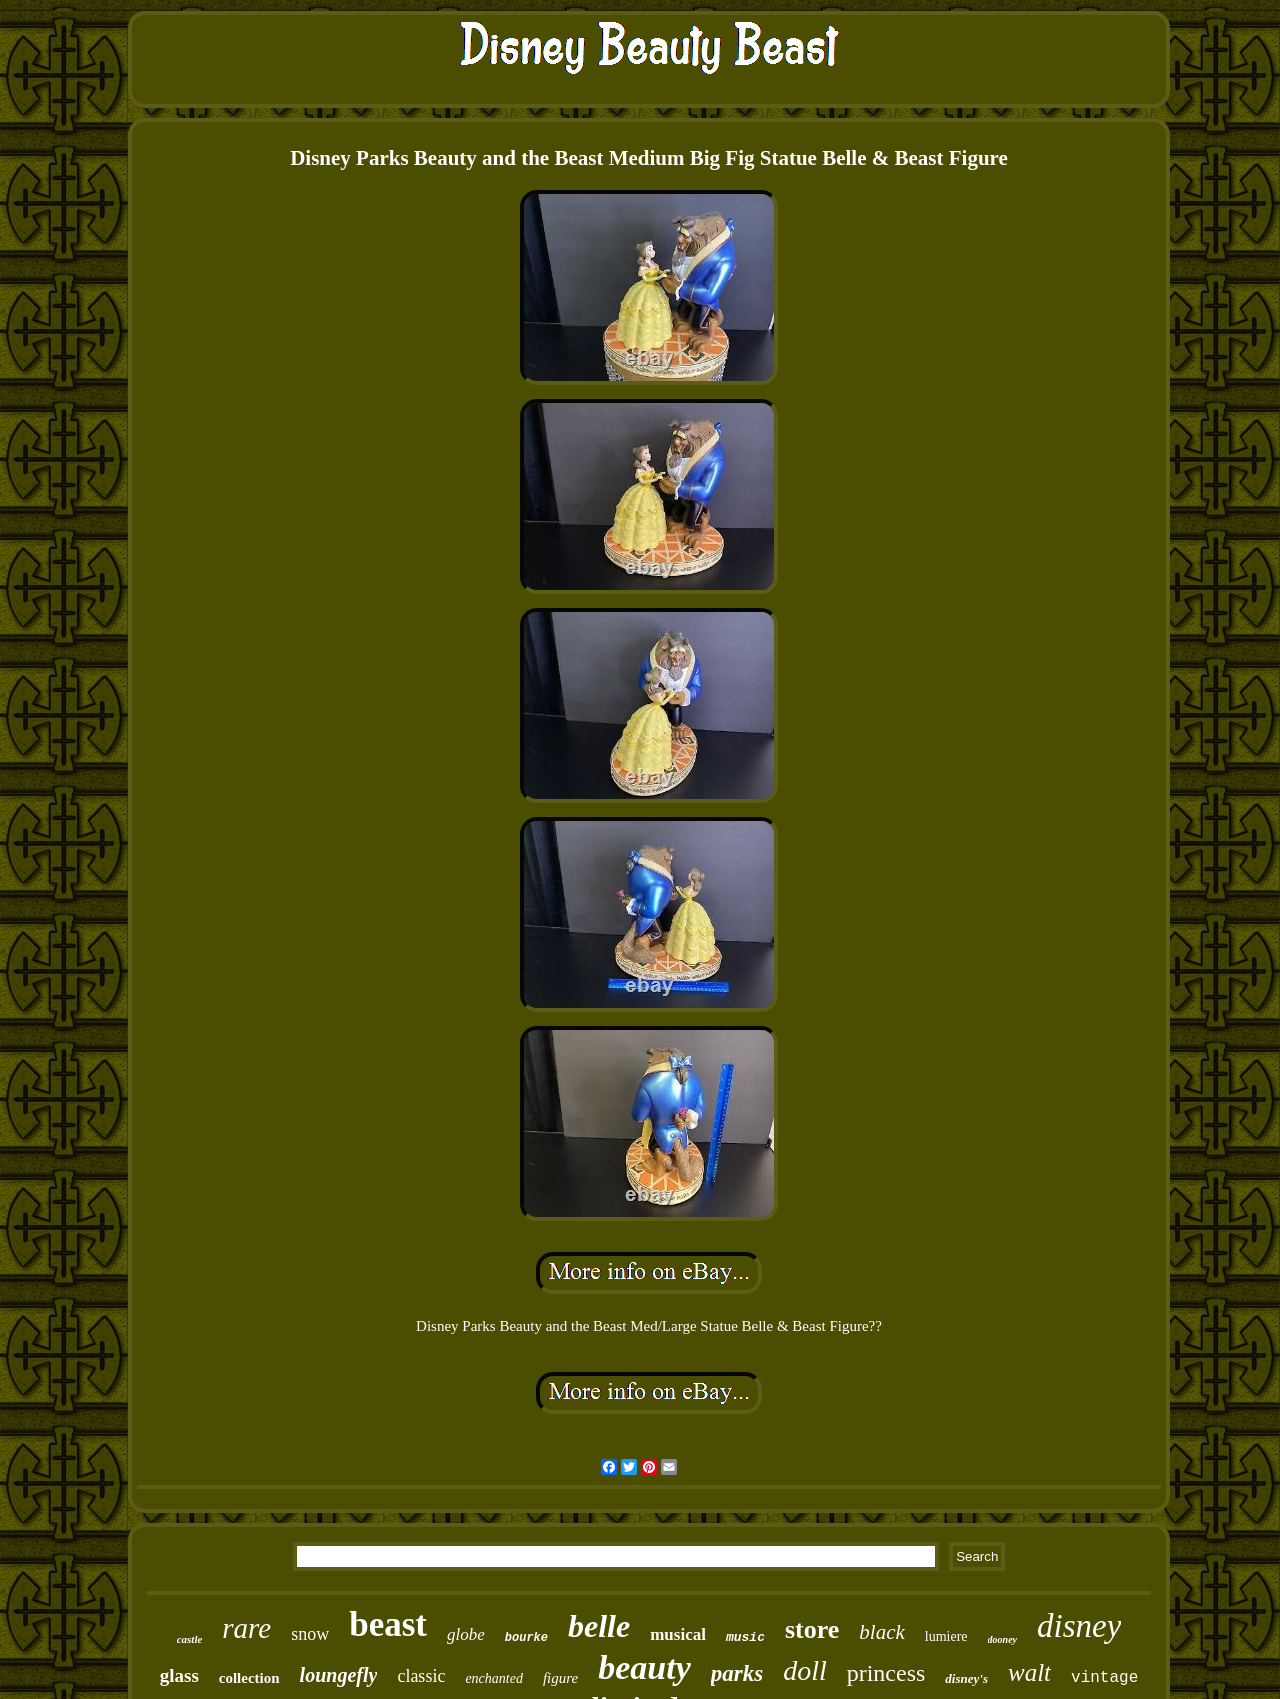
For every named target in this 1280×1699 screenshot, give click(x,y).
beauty (644, 1667)
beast (388, 1624)
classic (421, 1676)
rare (246, 1628)
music (745, 1637)
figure (560, 1678)
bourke (526, 1638)
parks (737, 1673)
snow (310, 1634)
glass (179, 1675)
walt (1029, 1672)
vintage (1104, 1678)
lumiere (946, 1636)
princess (886, 1673)
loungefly (339, 1675)
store (812, 1629)
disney (1079, 1626)
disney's (966, 1678)
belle (599, 1626)
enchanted (494, 1678)
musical (678, 1634)
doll (805, 1670)
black (881, 1632)
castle (190, 1639)
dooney (1002, 1639)
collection (249, 1678)
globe (466, 1634)
